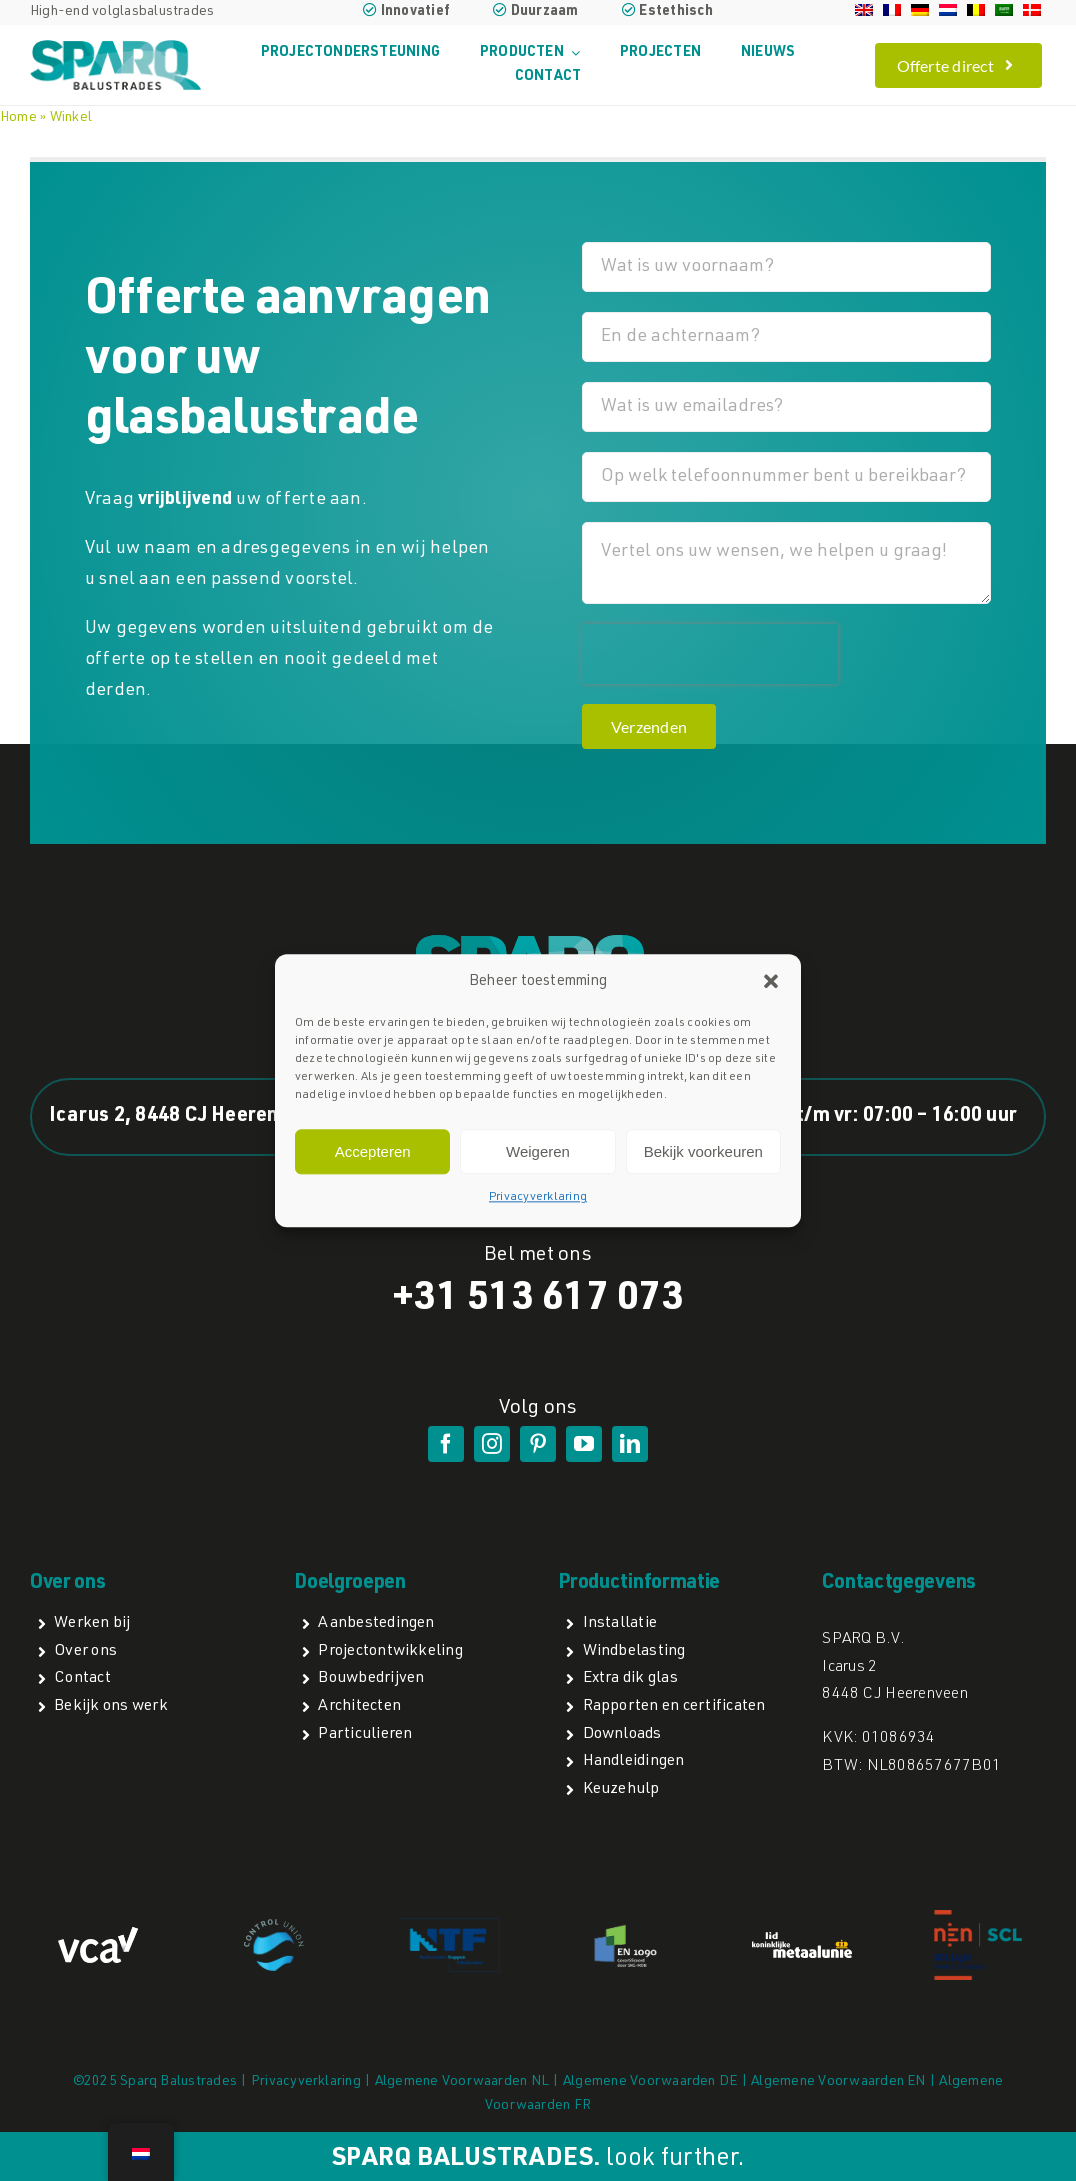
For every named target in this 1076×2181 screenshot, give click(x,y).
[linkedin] (630, 1444)
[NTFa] (450, 1926)
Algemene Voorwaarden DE (650, 2082)
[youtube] (584, 1444)
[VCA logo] (98, 1935)
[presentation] (710, 654)
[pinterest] (538, 1444)
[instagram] (492, 1444)
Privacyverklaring (538, 1198)
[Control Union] (274, 1927)
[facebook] (446, 1444)
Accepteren (373, 1151)
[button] (771, 982)
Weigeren (538, 1151)
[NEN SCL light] (978, 1917)
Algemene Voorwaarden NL (462, 2082)
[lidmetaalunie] (802, 1940)
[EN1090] (626, 1928)
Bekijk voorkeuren (703, 1151)
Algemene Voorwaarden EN (838, 2082)
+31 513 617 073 (538, 1300)
